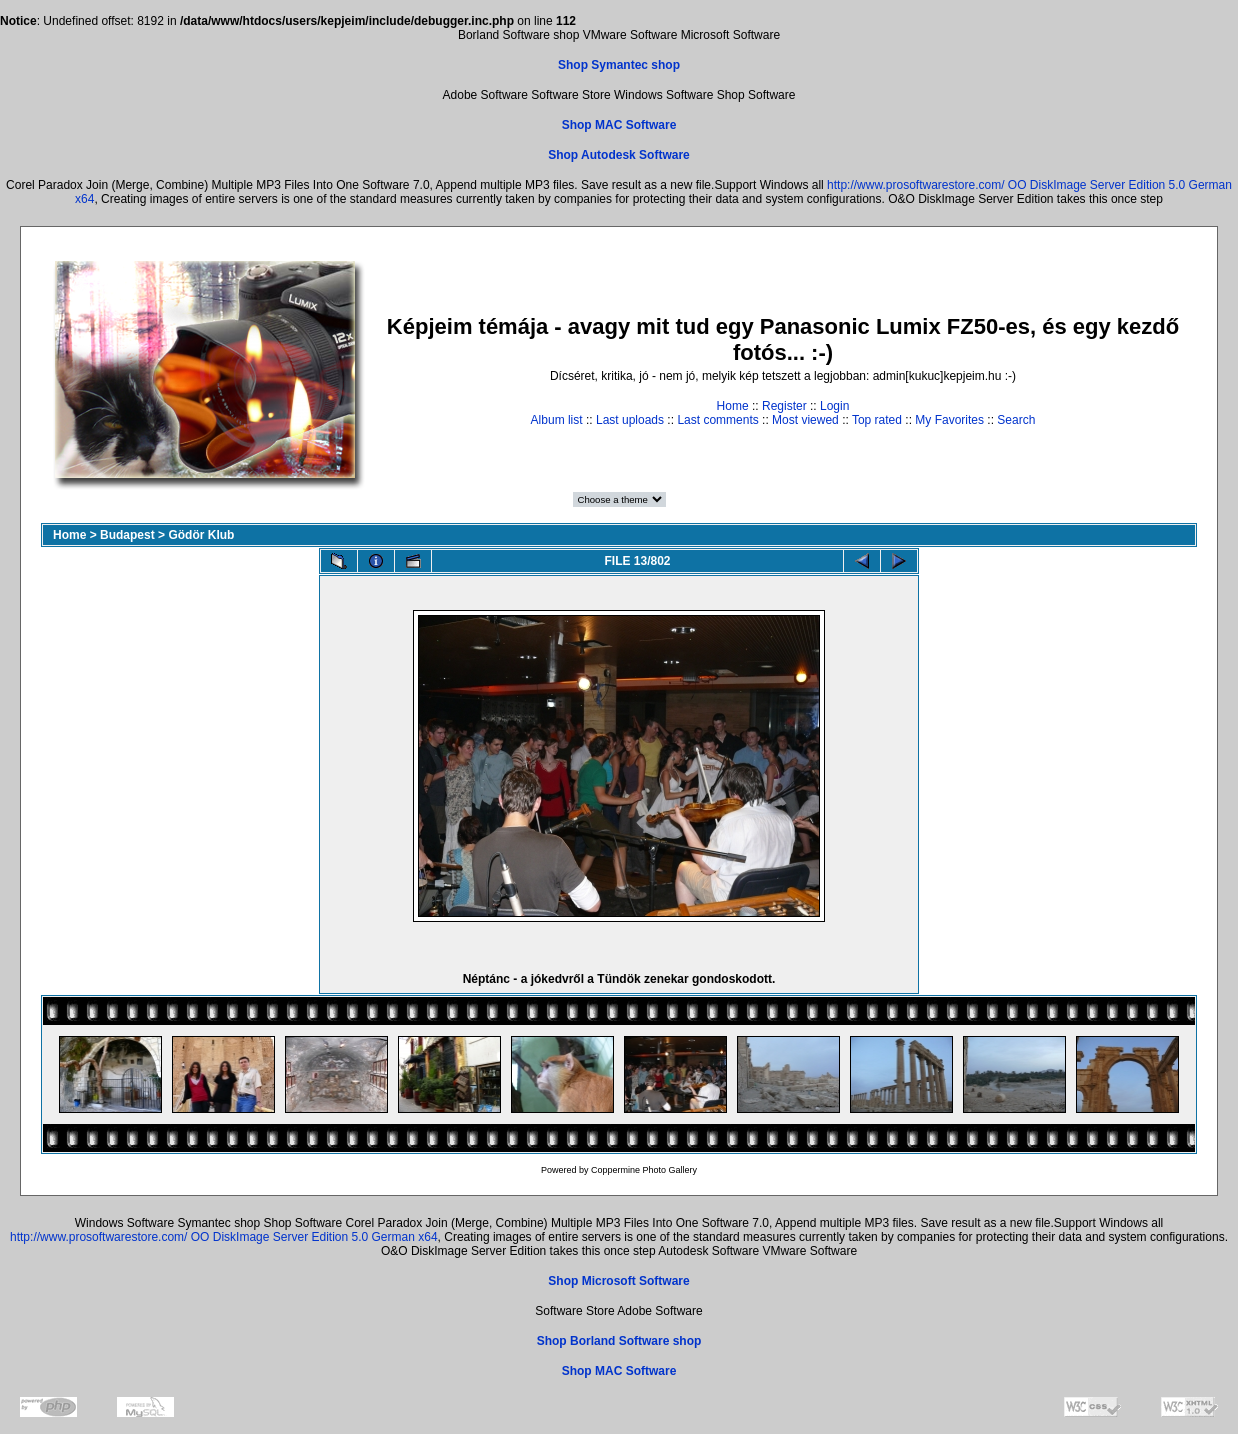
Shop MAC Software (619, 125)
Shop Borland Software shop (619, 1341)
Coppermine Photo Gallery (644, 1170)
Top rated (877, 420)
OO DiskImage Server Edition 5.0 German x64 (314, 1237)
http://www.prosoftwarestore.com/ (915, 185)
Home (733, 406)
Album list (557, 420)
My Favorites (949, 420)
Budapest (127, 535)
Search (1016, 420)
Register (784, 406)
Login (834, 406)
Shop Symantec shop (619, 65)
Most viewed (805, 420)
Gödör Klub (201, 535)
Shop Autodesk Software (619, 155)
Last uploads (630, 420)
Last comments (717, 420)
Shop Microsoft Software (618, 1281)
